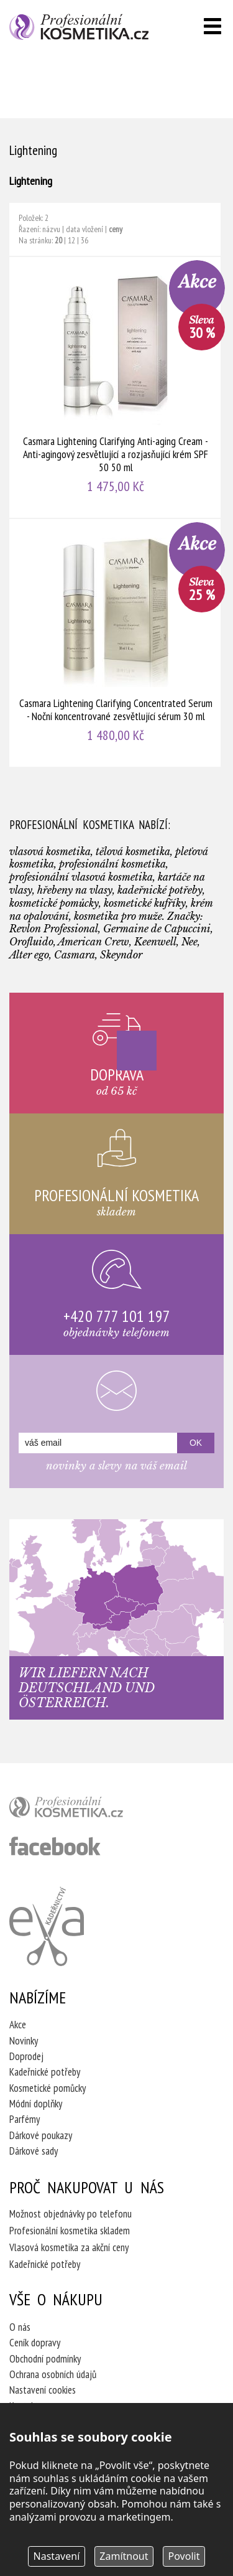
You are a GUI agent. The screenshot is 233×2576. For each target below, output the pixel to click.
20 (58, 240)
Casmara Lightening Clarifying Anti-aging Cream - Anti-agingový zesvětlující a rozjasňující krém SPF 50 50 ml (115, 387)
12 (71, 240)
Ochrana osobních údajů (52, 2374)
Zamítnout (123, 2556)
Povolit (184, 2556)
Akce (17, 2024)
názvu (51, 229)
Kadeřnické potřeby (44, 2072)
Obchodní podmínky (45, 2359)
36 (84, 240)
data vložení (84, 229)
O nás (19, 2327)
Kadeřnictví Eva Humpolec (46, 1926)
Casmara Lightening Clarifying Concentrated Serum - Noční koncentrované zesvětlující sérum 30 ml (115, 643)
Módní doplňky (35, 2103)
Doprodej (26, 2056)
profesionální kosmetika (87, 1810)
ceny (115, 229)
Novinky (23, 2041)
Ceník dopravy (34, 2342)
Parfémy (24, 2119)
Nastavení (57, 2556)
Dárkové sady (33, 2151)
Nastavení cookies (42, 2390)
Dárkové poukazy (40, 2135)
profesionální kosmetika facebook (55, 1846)
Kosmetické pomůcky (47, 2088)
